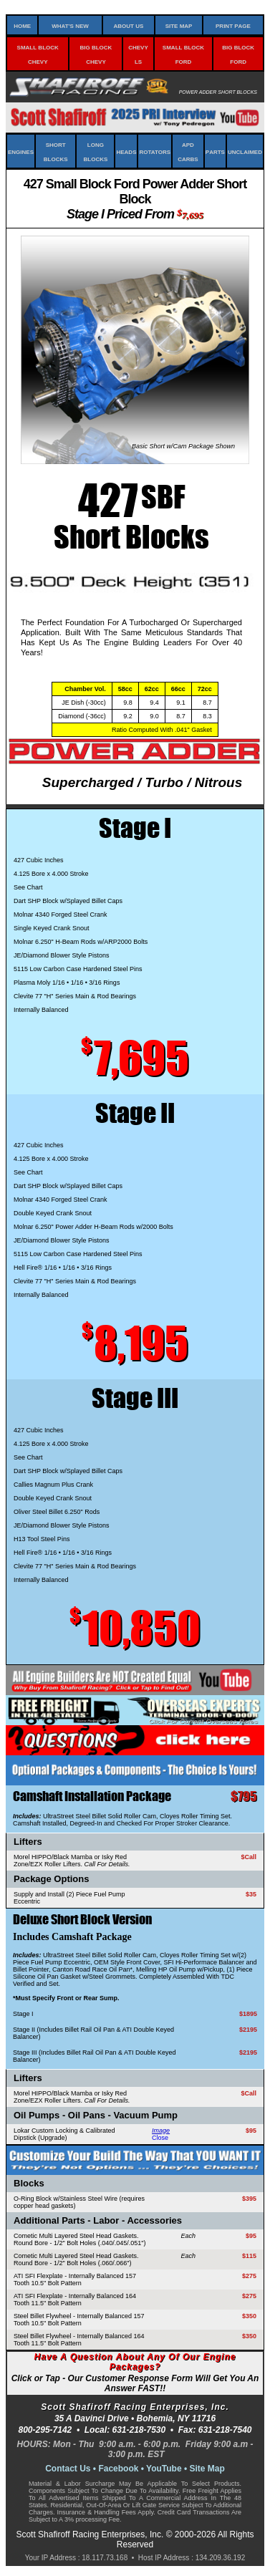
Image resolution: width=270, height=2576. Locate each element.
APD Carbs (188, 151)
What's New (70, 25)
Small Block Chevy (38, 53)
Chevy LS (138, 53)
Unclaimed (245, 151)
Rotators (154, 151)
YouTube (164, 2469)
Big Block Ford (238, 53)
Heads (126, 151)
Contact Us (67, 2469)
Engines (21, 151)
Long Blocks (96, 151)
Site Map (179, 25)
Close (160, 2137)
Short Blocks (56, 151)
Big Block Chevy (95, 53)
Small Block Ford (183, 53)
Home (22, 25)
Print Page (233, 25)
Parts (215, 151)
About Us (128, 25)
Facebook (118, 2469)
